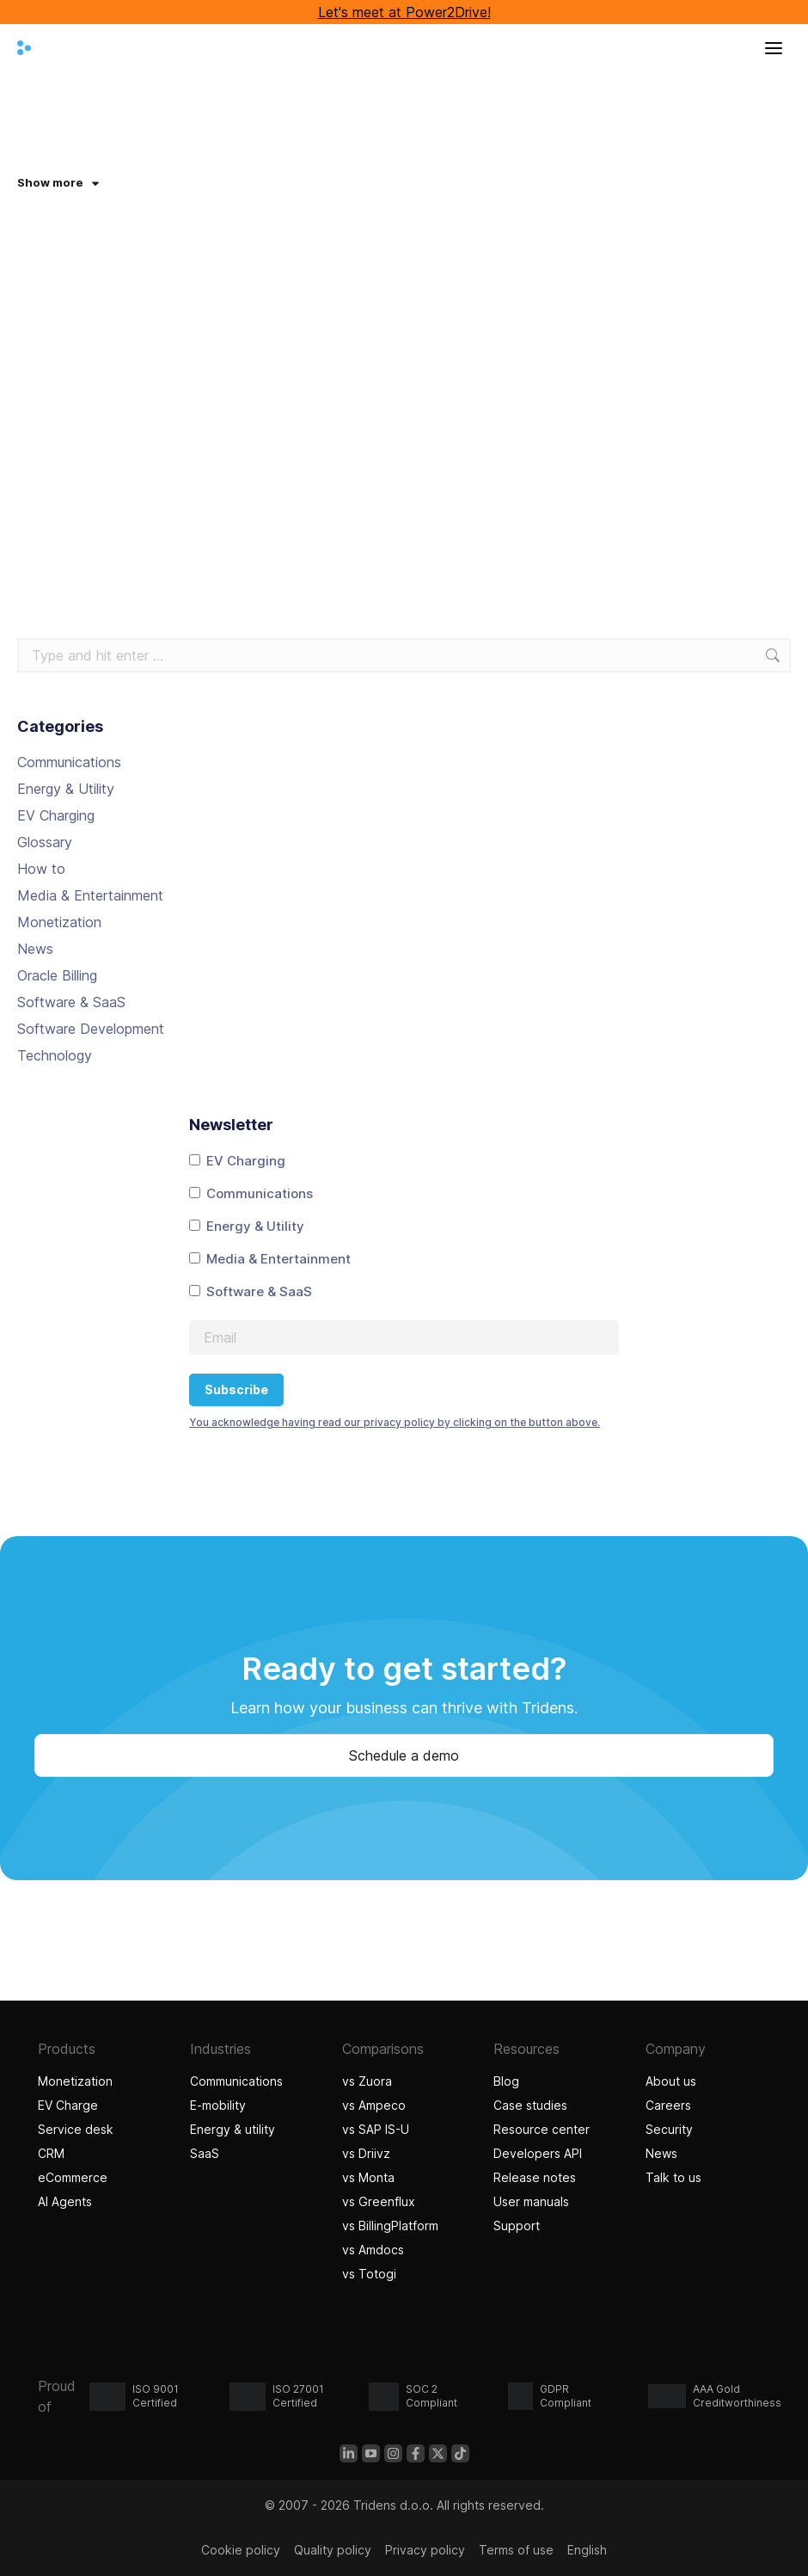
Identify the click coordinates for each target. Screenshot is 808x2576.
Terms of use (516, 2549)
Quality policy (332, 2549)
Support (516, 2225)
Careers (668, 2105)
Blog (506, 2081)
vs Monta (368, 2177)
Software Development (90, 1028)
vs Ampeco (374, 2105)
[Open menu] (773, 48)
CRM (51, 2153)
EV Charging (56, 815)
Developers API (537, 2153)
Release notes (534, 2177)
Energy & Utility (65, 788)
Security (669, 2129)
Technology (54, 1055)
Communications (69, 762)
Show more (58, 182)
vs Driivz (366, 2153)
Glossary (44, 842)
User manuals (531, 2201)
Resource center (541, 2129)
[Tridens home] (24, 48)
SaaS (204, 2153)
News (35, 948)
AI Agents (67, 2201)
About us (671, 2081)
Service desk (75, 2129)
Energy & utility (232, 2129)
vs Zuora (367, 2081)
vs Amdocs (373, 2249)
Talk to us (673, 2177)
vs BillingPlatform (390, 2225)
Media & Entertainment (90, 895)
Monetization (59, 922)
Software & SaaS (71, 1002)
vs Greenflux (378, 2201)
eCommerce (72, 2177)
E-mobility (218, 2105)
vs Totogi (369, 2273)
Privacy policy (425, 2549)
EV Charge (68, 2105)
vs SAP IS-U (375, 2129)
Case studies (532, 2105)
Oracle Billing (57, 975)
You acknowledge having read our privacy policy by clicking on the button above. (394, 1422)
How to (41, 868)
